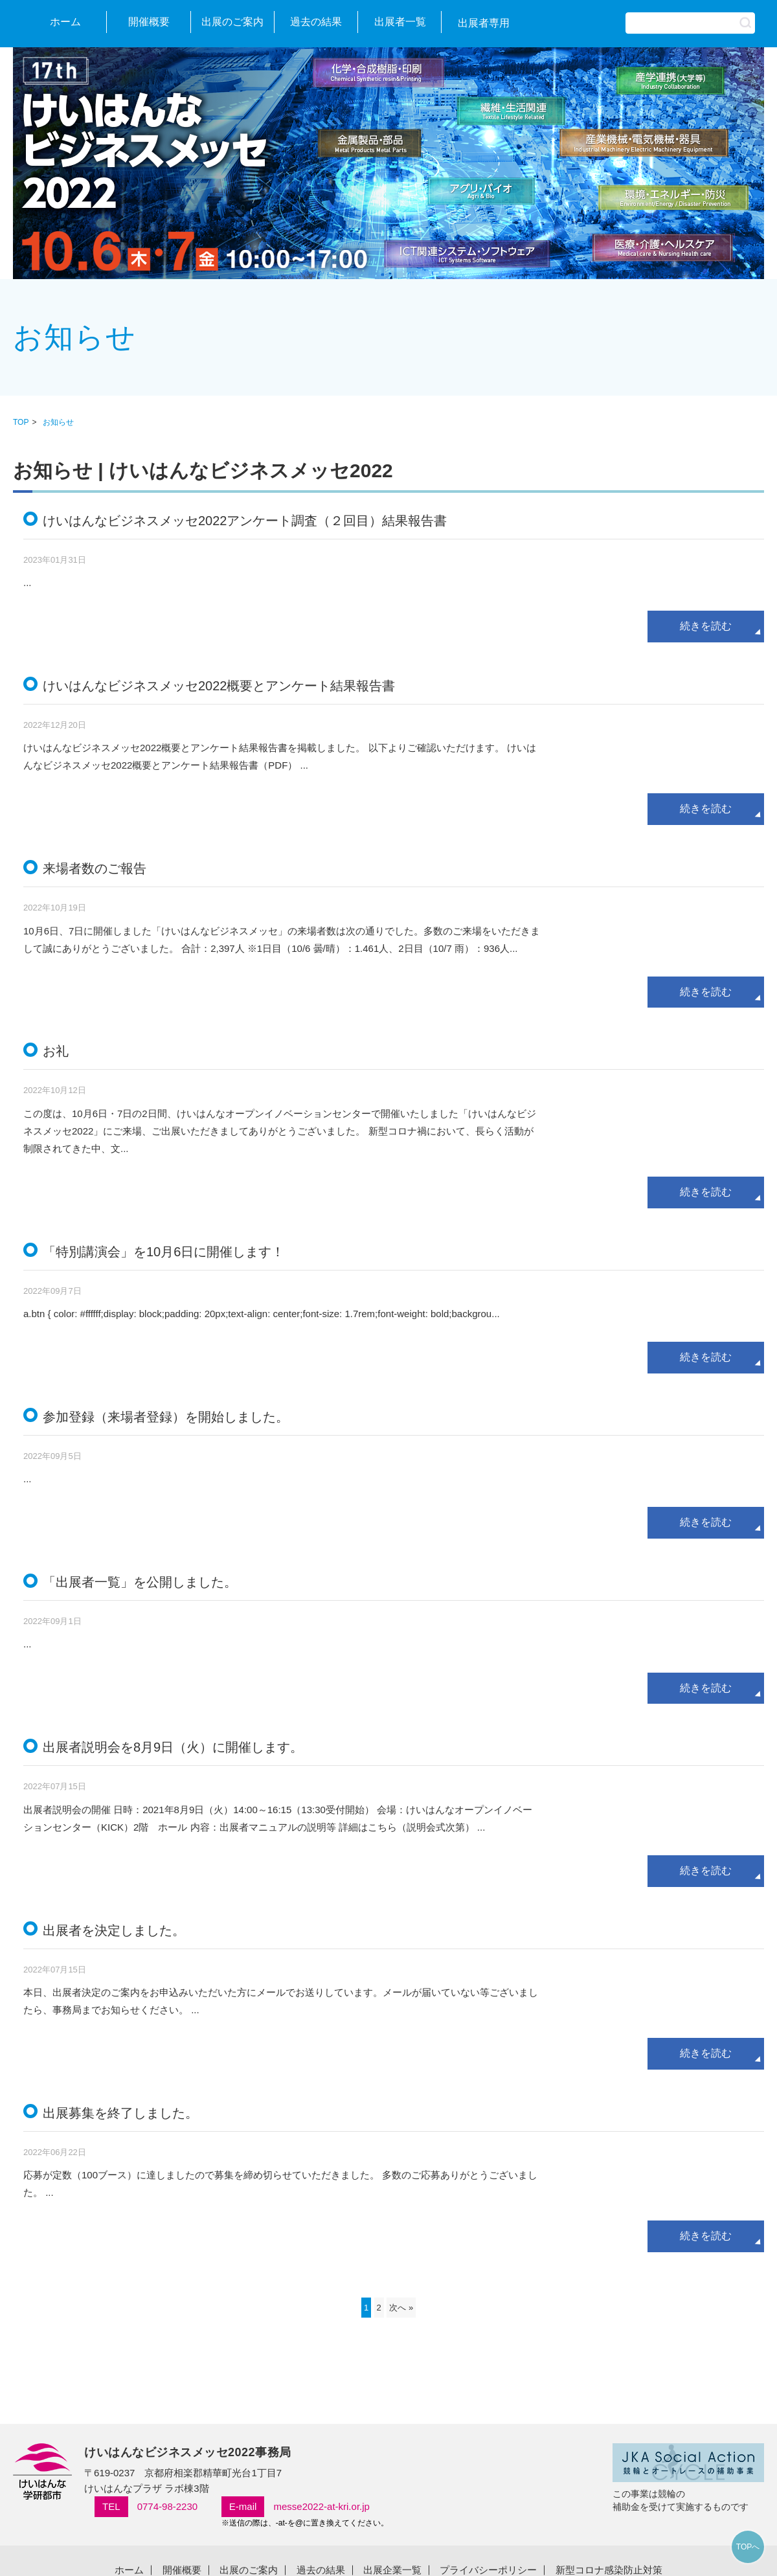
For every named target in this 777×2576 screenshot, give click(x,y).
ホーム (65, 21)
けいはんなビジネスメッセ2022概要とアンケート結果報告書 (219, 686)
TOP (20, 422)
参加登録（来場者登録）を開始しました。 (166, 1417)
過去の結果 (316, 21)
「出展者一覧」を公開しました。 (140, 1582)
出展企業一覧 (392, 2569)
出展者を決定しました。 (114, 1930)
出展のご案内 (232, 21)
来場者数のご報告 (94, 868)
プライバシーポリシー (488, 2569)
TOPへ (748, 2546)
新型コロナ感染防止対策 (609, 2569)
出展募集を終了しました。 (120, 2113)
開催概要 (149, 21)
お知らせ (58, 422)
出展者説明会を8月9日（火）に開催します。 (173, 1747)
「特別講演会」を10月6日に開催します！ (163, 1252)
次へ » (401, 2307)
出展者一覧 (400, 21)
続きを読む (706, 625)
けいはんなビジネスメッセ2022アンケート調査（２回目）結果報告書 (245, 521)
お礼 (56, 1051)
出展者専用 (484, 22)
